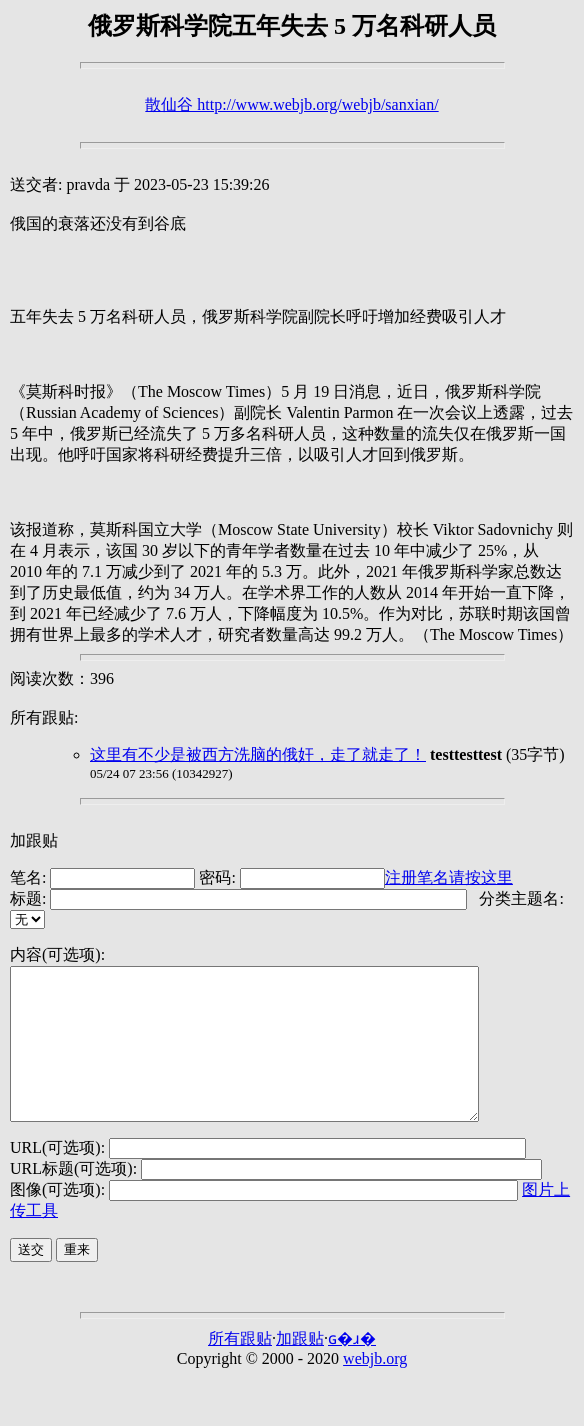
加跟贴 (34, 840)
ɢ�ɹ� (352, 1368)
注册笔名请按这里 (449, 877)
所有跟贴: (44, 717)
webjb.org (375, 1388)
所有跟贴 (240, 1368)
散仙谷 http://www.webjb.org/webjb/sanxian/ (291, 104)
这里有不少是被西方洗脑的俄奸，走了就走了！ (258, 754)
